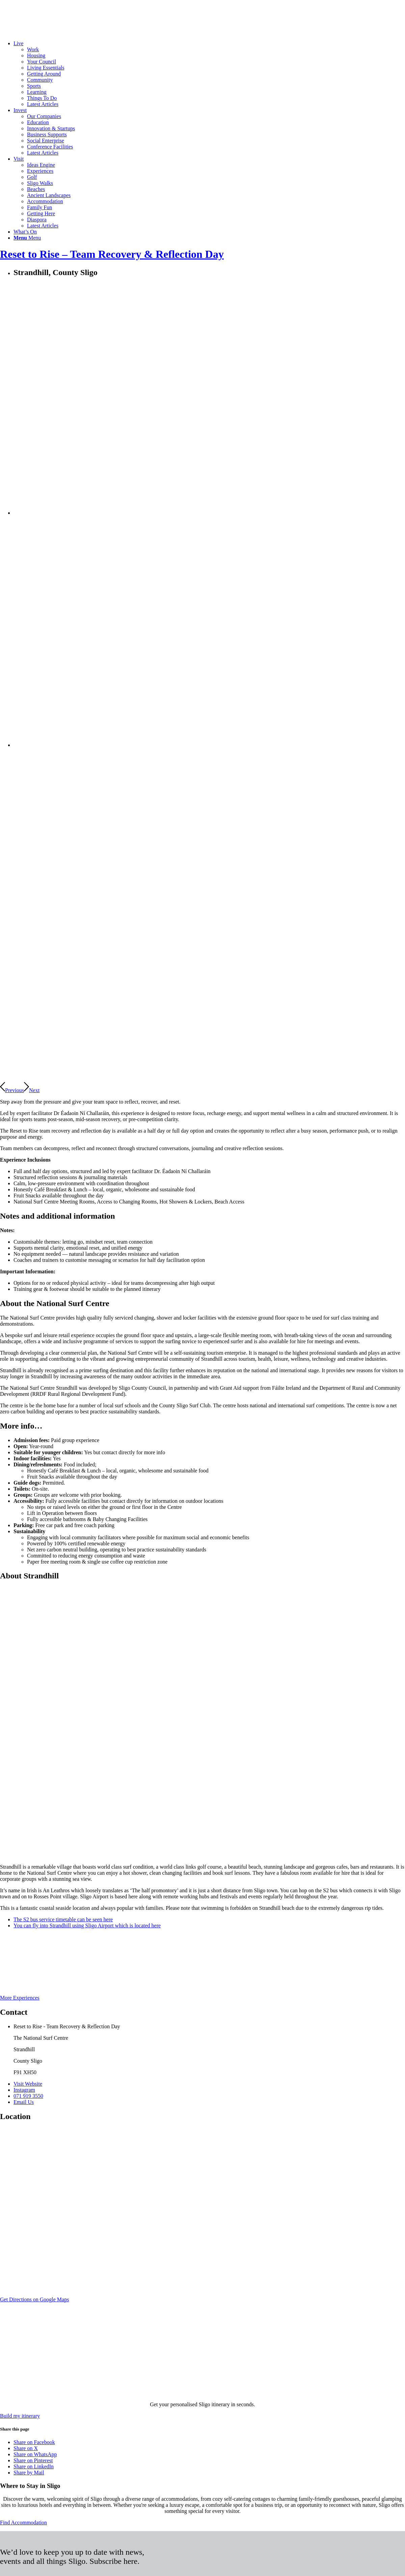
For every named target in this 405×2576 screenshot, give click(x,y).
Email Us (24, 2102)
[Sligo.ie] (50, 32)
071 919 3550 (28, 2096)
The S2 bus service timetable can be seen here (63, 1919)
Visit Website (28, 2084)
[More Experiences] (19, 1998)
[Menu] (27, 238)
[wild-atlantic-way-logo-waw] (84, 1992)
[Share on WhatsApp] (35, 2454)
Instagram (24, 2090)
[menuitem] (209, 73)
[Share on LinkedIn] (34, 2466)
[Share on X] (26, 2448)
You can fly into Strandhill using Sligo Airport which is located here (87, 1925)
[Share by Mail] (29, 2472)
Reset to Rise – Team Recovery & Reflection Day (112, 254)
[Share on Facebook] (34, 2442)
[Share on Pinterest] (33, 2460)
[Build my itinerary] (20, 2416)
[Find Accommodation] (23, 2522)
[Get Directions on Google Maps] (34, 2299)
